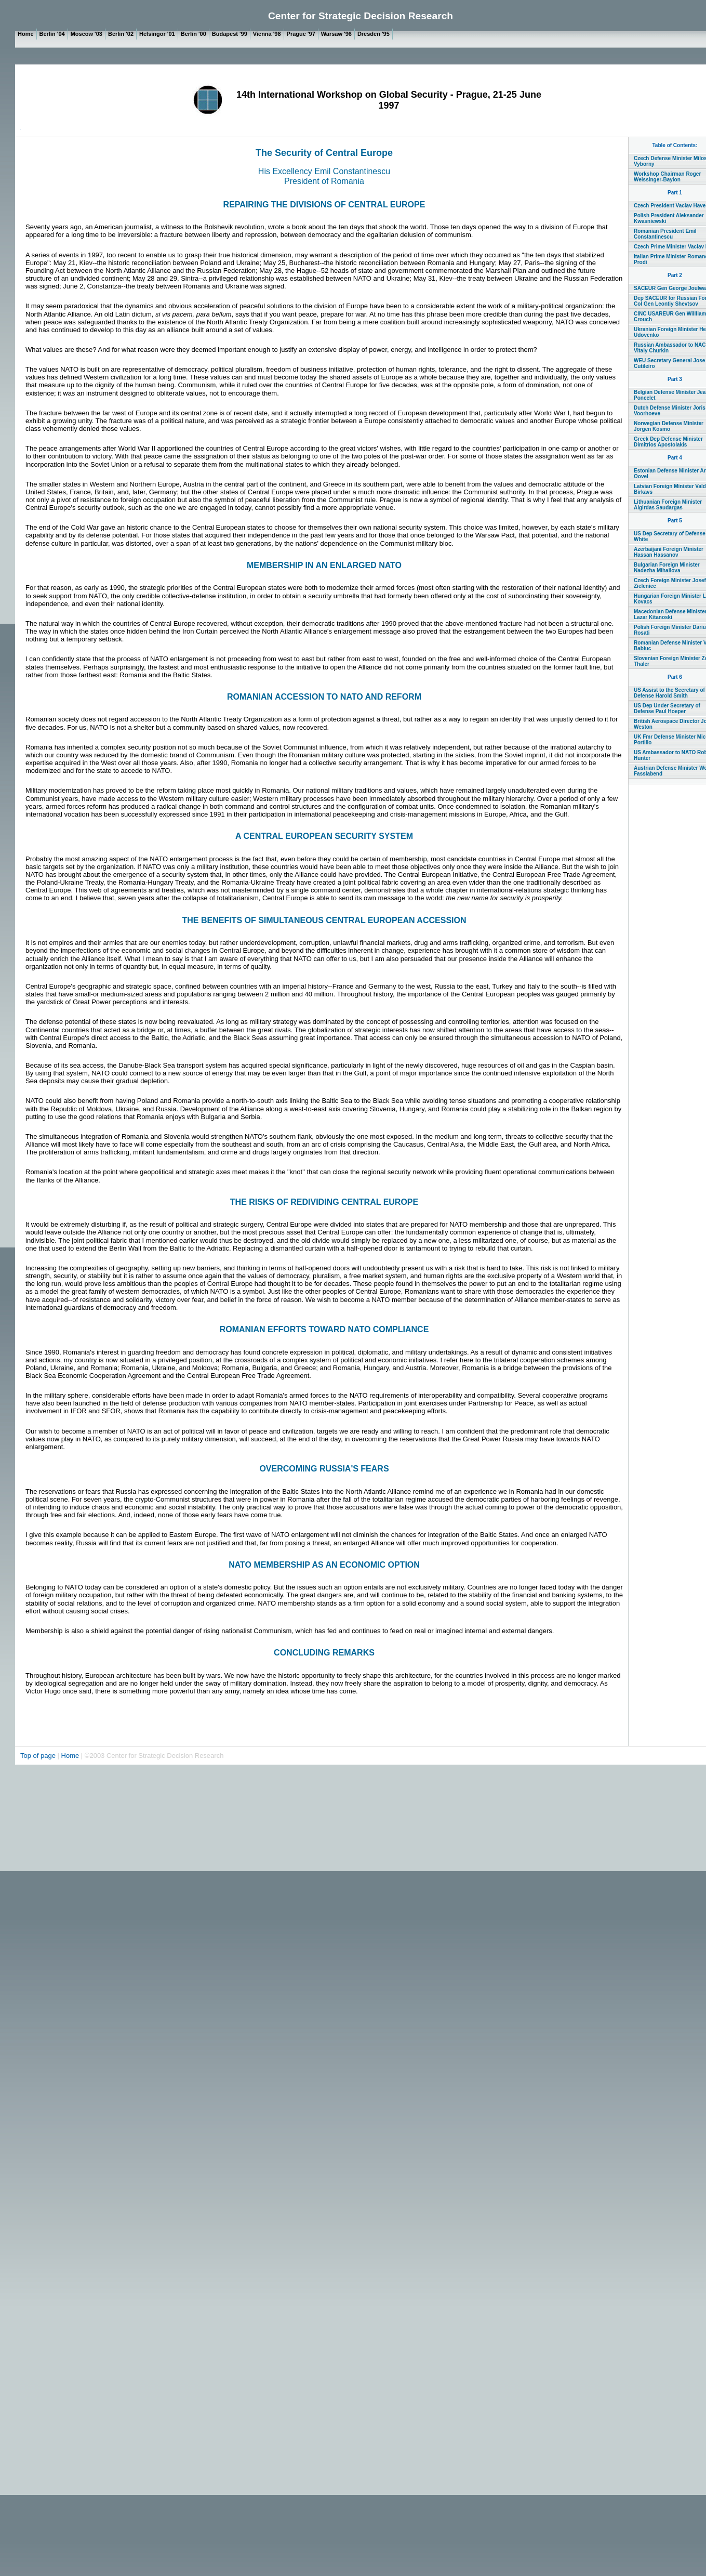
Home (70, 1755)
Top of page (39, 1755)
